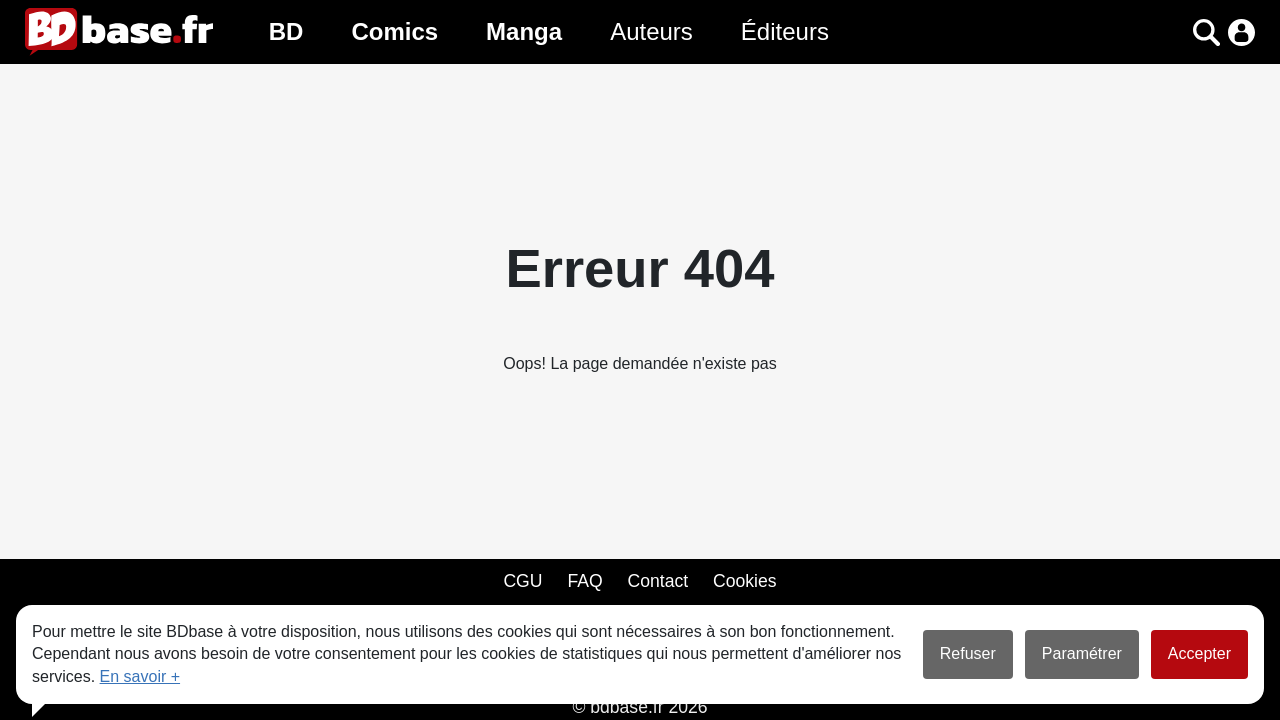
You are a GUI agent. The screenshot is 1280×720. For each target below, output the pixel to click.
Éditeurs (785, 31)
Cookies (745, 581)
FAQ (584, 581)
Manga (524, 31)
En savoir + (140, 676)
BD (286, 31)
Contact (657, 581)
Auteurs (651, 31)
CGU (522, 581)
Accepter (1199, 653)
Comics (394, 31)
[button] (1206, 32)
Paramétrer (1082, 653)
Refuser (968, 653)
